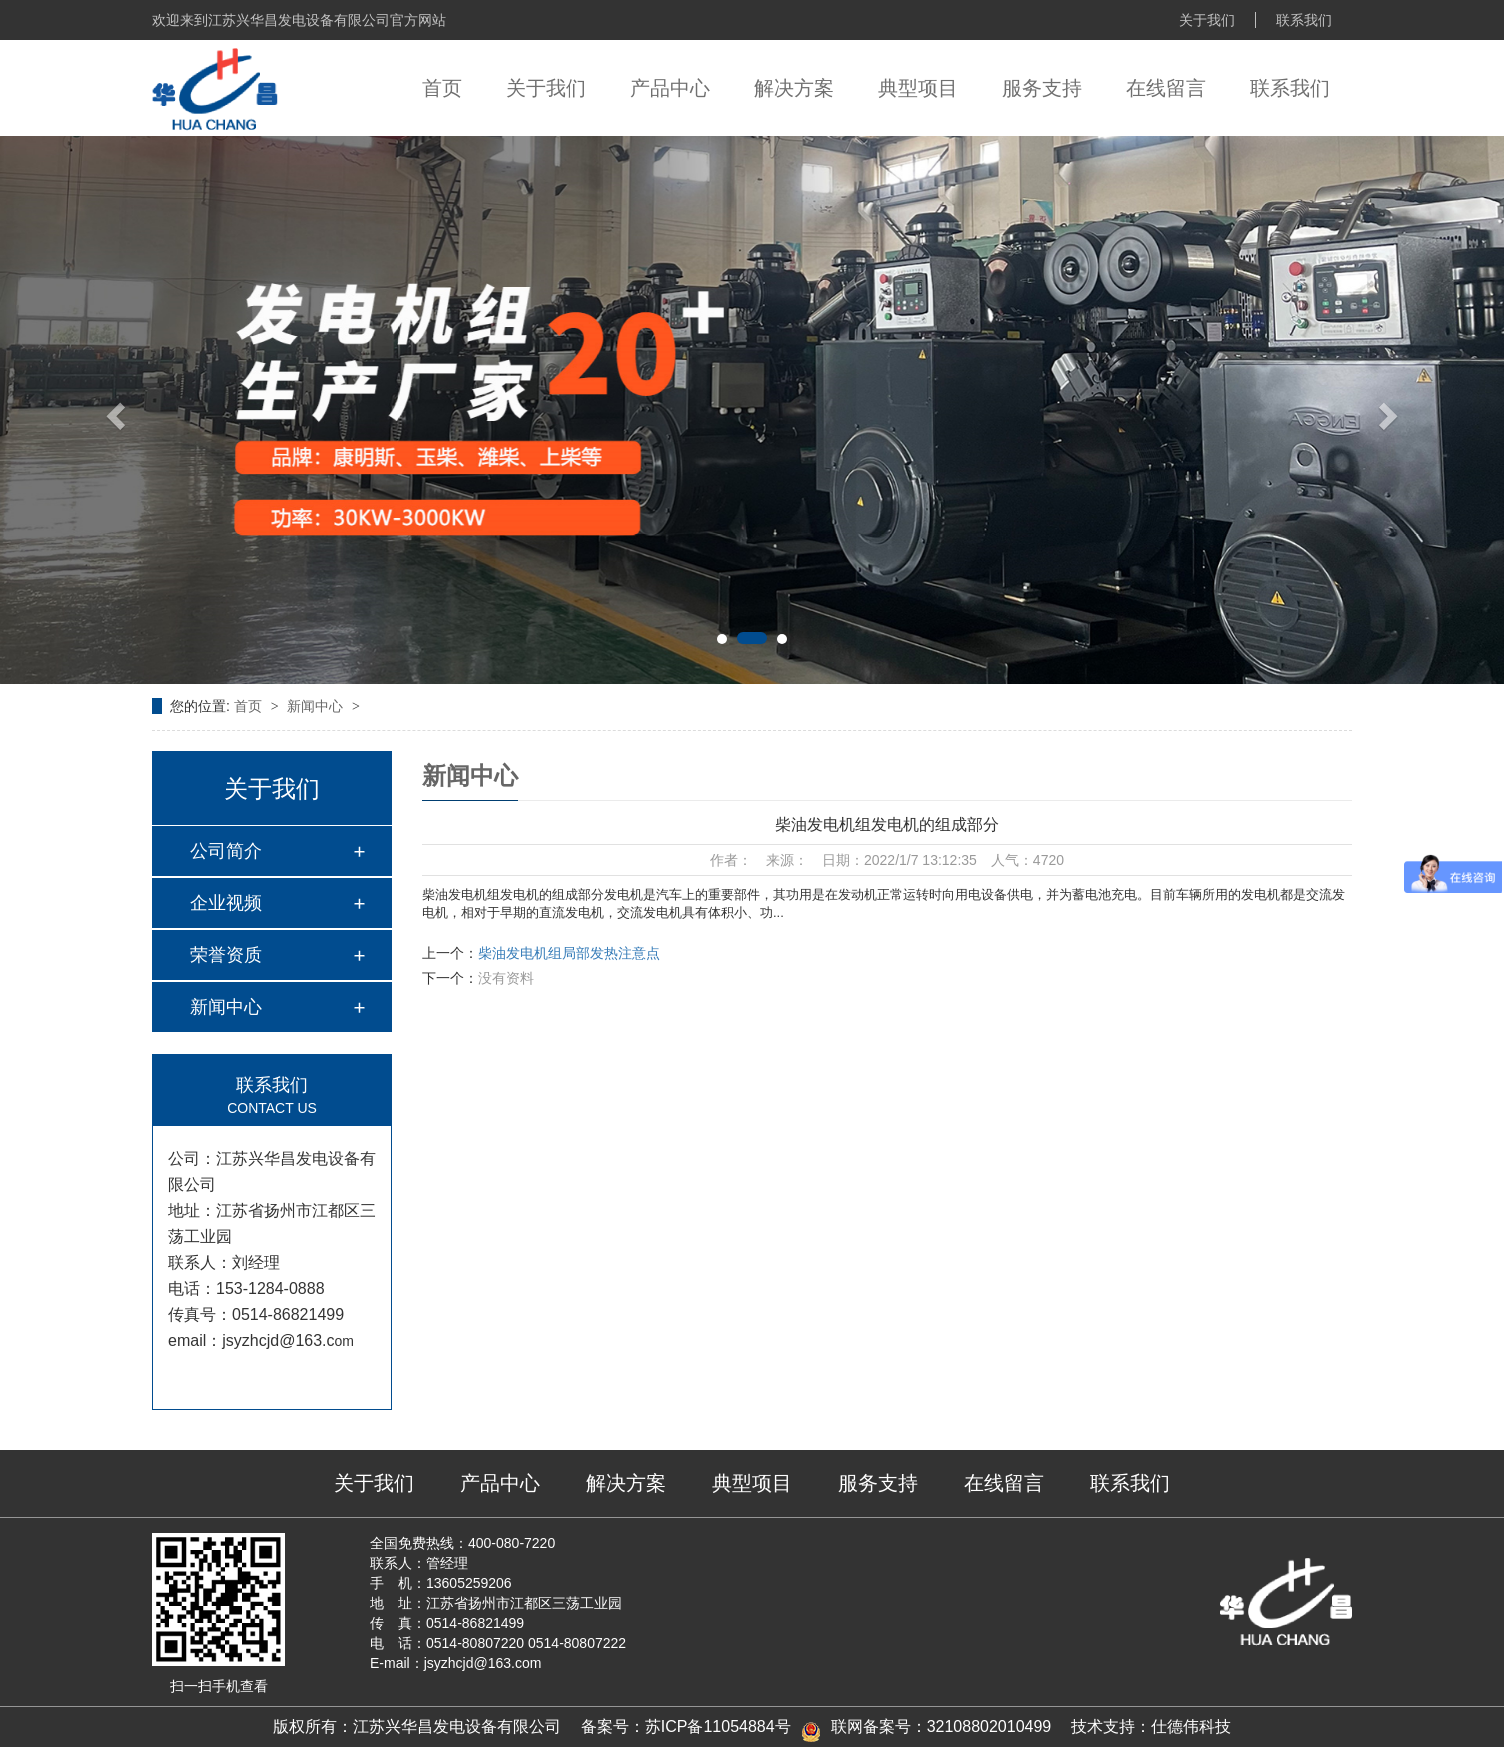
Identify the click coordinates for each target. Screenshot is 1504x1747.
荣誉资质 (226, 955)
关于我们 (1207, 20)
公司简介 (226, 851)
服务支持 (1042, 88)
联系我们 (1304, 20)
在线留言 (1166, 88)
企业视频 (226, 903)
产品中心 (670, 88)
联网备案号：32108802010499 (941, 1726)
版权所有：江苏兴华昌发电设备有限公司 (417, 1726)
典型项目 (918, 88)
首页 (442, 88)
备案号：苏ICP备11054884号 (686, 1726)
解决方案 (794, 88)
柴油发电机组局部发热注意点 (569, 953)
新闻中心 (317, 706)
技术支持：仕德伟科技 (1151, 1726)
